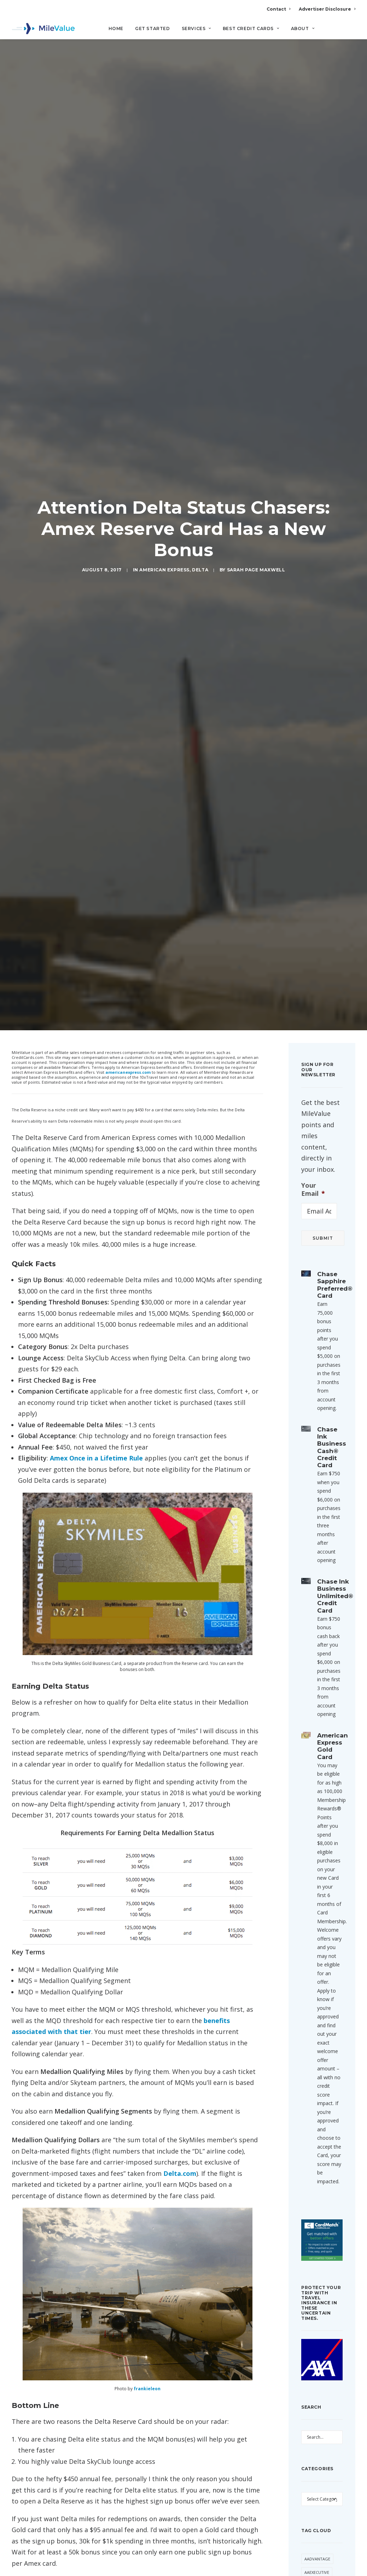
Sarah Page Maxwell (256, 131)
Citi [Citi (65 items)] (329, 1891)
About (302, 28)
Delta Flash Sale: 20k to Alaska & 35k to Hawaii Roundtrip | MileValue (144, 2005)
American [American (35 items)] (314, 1721)
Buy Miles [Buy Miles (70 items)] (314, 1864)
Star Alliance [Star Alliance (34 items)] (318, 2182)
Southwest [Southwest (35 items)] (316, 2155)
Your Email (313, 312)
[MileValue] (43, 28)
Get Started (152, 28)
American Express (164, 131)
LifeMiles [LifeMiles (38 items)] (313, 2067)
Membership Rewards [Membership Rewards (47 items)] (316, 2111)
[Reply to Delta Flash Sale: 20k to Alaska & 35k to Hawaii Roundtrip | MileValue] (243, 2005)
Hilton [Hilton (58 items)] (311, 2053)
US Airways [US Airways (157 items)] (315, 2277)
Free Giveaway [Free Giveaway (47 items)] (319, 2006)
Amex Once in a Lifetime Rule (96, 580)
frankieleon (147, 1511)
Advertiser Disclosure (327, 9)
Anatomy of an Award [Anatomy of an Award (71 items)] (320, 1780)
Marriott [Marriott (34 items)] (314, 2094)
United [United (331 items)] (311, 2263)
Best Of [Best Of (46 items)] (312, 1837)
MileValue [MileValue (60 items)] (314, 2128)
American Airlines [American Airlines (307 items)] (314, 1739)
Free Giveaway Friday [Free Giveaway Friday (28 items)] (319, 2023)
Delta (200, 131)
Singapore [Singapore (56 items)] (315, 2141)
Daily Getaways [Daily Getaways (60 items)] (320, 1918)
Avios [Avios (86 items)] (310, 1796)
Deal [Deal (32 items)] (309, 1932)
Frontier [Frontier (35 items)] (313, 2040)
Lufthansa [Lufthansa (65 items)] (315, 2081)
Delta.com (179, 1296)
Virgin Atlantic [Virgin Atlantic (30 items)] (320, 2304)
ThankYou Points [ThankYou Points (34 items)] (315, 2199)
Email (112, 2192)
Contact (278, 9)
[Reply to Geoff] (243, 1839)
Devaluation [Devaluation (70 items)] (317, 1945)
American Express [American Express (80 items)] (314, 1759)
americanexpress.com (128, 194)
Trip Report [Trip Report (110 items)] (316, 2250)
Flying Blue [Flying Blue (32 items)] (316, 1972)
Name (34, 2192)
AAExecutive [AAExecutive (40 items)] (316, 1695)
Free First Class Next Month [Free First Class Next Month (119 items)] (320, 1989)
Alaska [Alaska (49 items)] (311, 1708)
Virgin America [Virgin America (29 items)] (319, 2290)
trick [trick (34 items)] (309, 2236)
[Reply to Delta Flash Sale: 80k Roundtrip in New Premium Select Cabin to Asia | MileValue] (243, 1924)
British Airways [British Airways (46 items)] (320, 1850)
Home (116, 28)
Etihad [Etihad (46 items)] (311, 1958)
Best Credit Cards (251, 28)
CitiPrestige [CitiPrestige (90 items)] (317, 1904)
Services (196, 28)
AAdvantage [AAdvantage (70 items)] (317, 1681)
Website (192, 2192)
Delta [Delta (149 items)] (329, 1932)
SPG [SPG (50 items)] (308, 2168)
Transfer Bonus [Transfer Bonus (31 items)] (314, 2219)
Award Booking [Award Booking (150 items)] (321, 1810)
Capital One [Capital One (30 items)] (316, 1877)
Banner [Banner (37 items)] (312, 1823)
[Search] (350, 31)
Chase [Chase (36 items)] (310, 1891)
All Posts (183, 2369)
